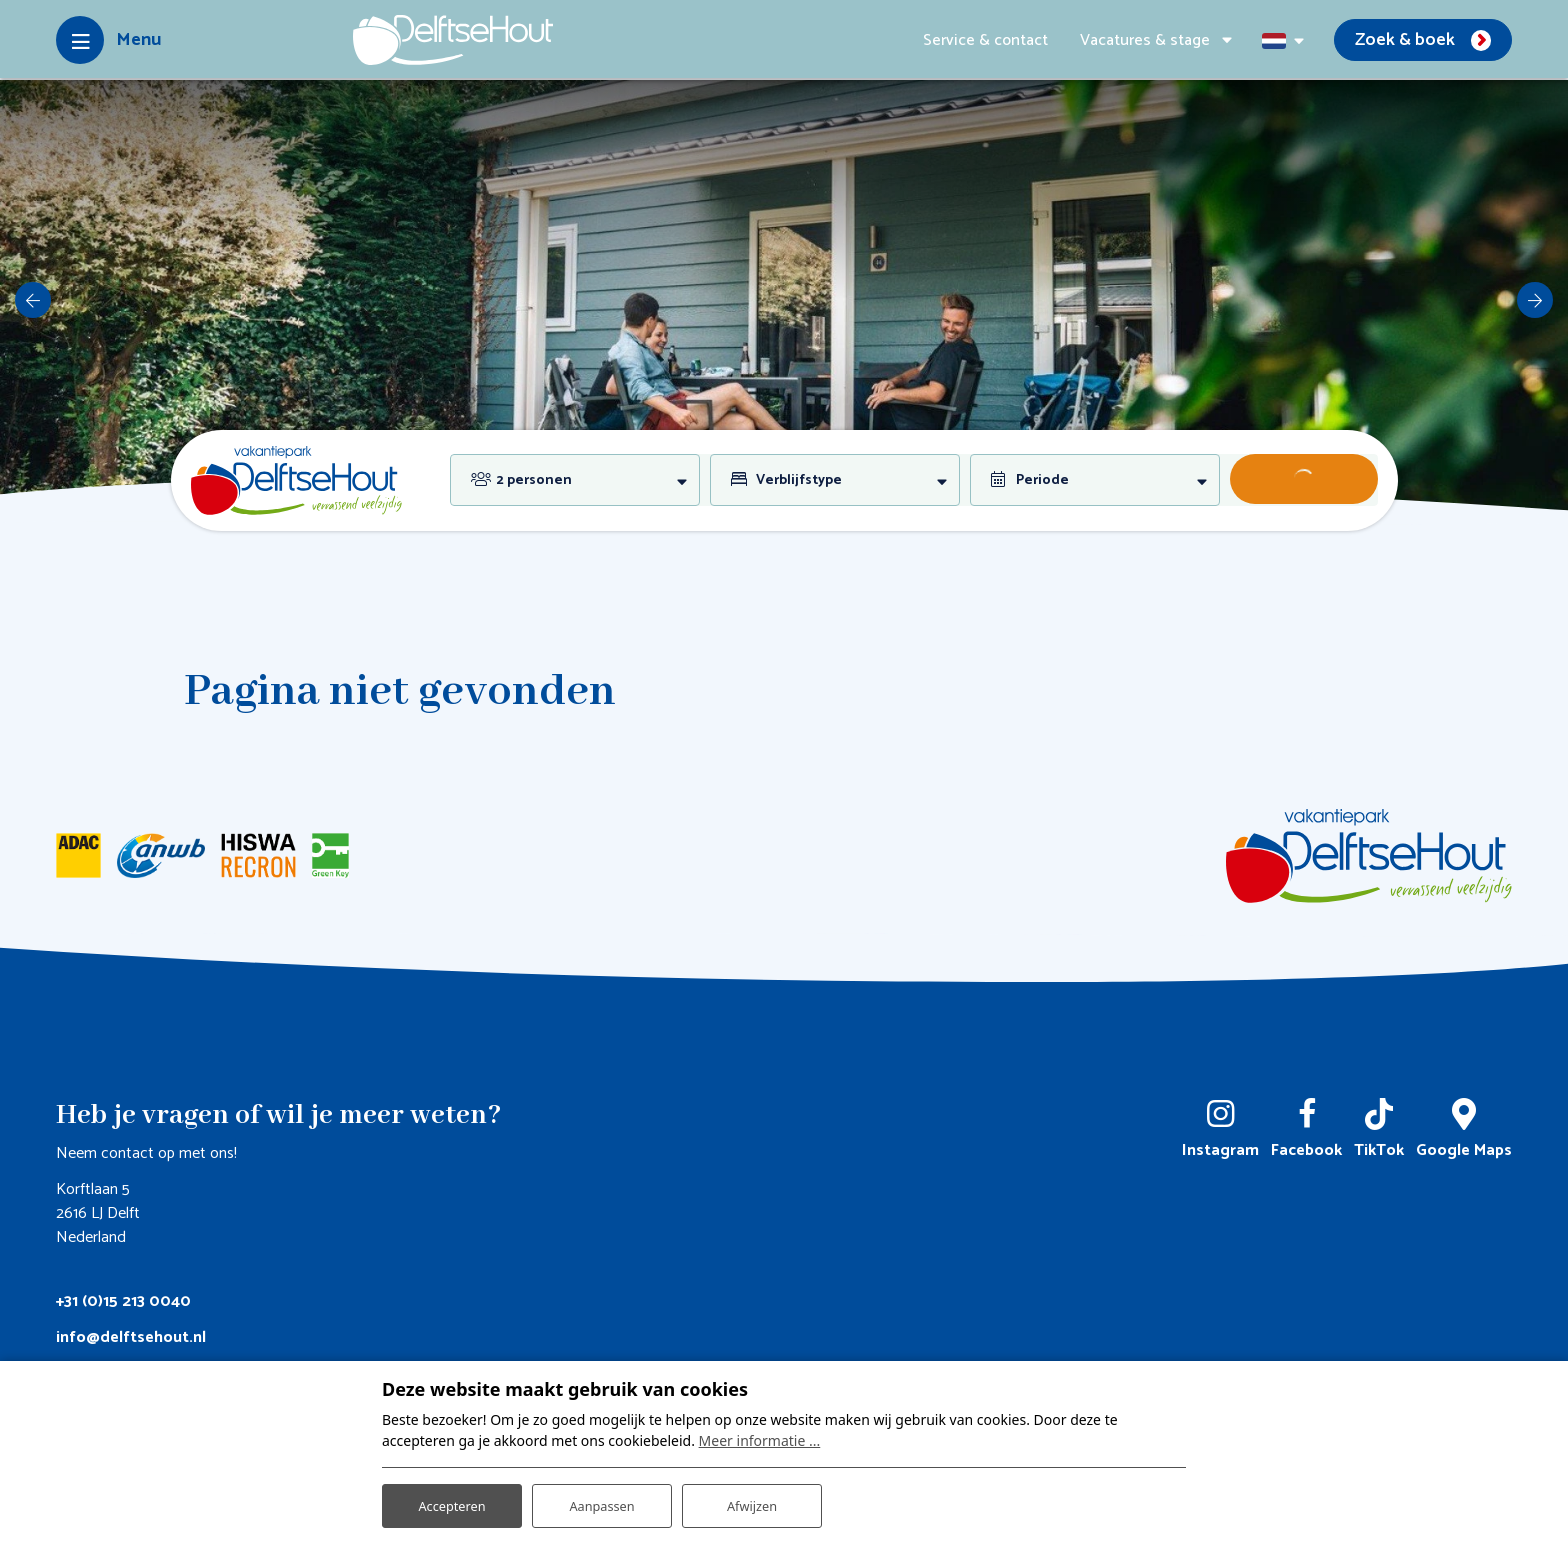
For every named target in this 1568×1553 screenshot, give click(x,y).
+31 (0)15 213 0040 (123, 1301)
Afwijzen (751, 1501)
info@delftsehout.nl (131, 1337)
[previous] (33, 300)
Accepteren (452, 1501)
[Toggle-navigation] (108, 40)
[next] (1535, 300)
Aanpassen (602, 1501)
